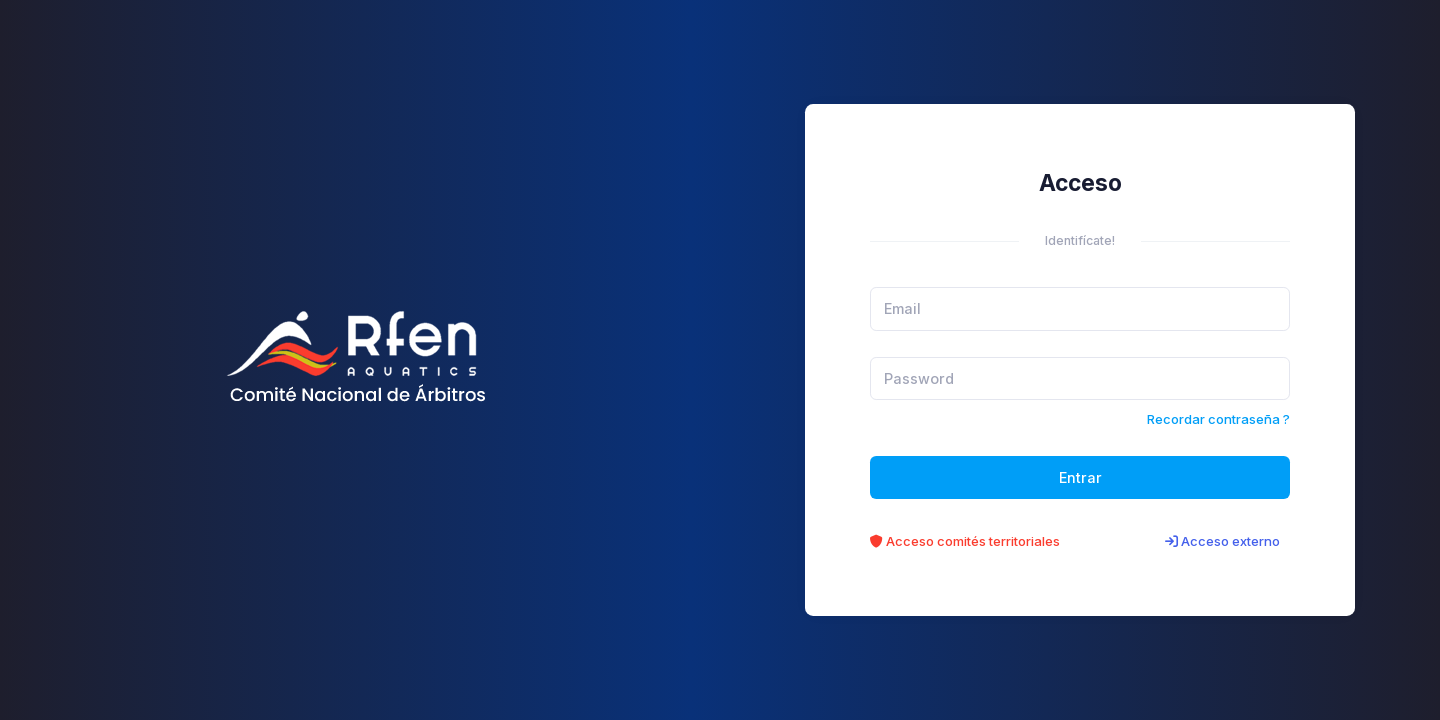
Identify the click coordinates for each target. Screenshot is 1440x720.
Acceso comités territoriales (965, 541)
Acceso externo (1222, 541)
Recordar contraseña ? (1218, 419)
